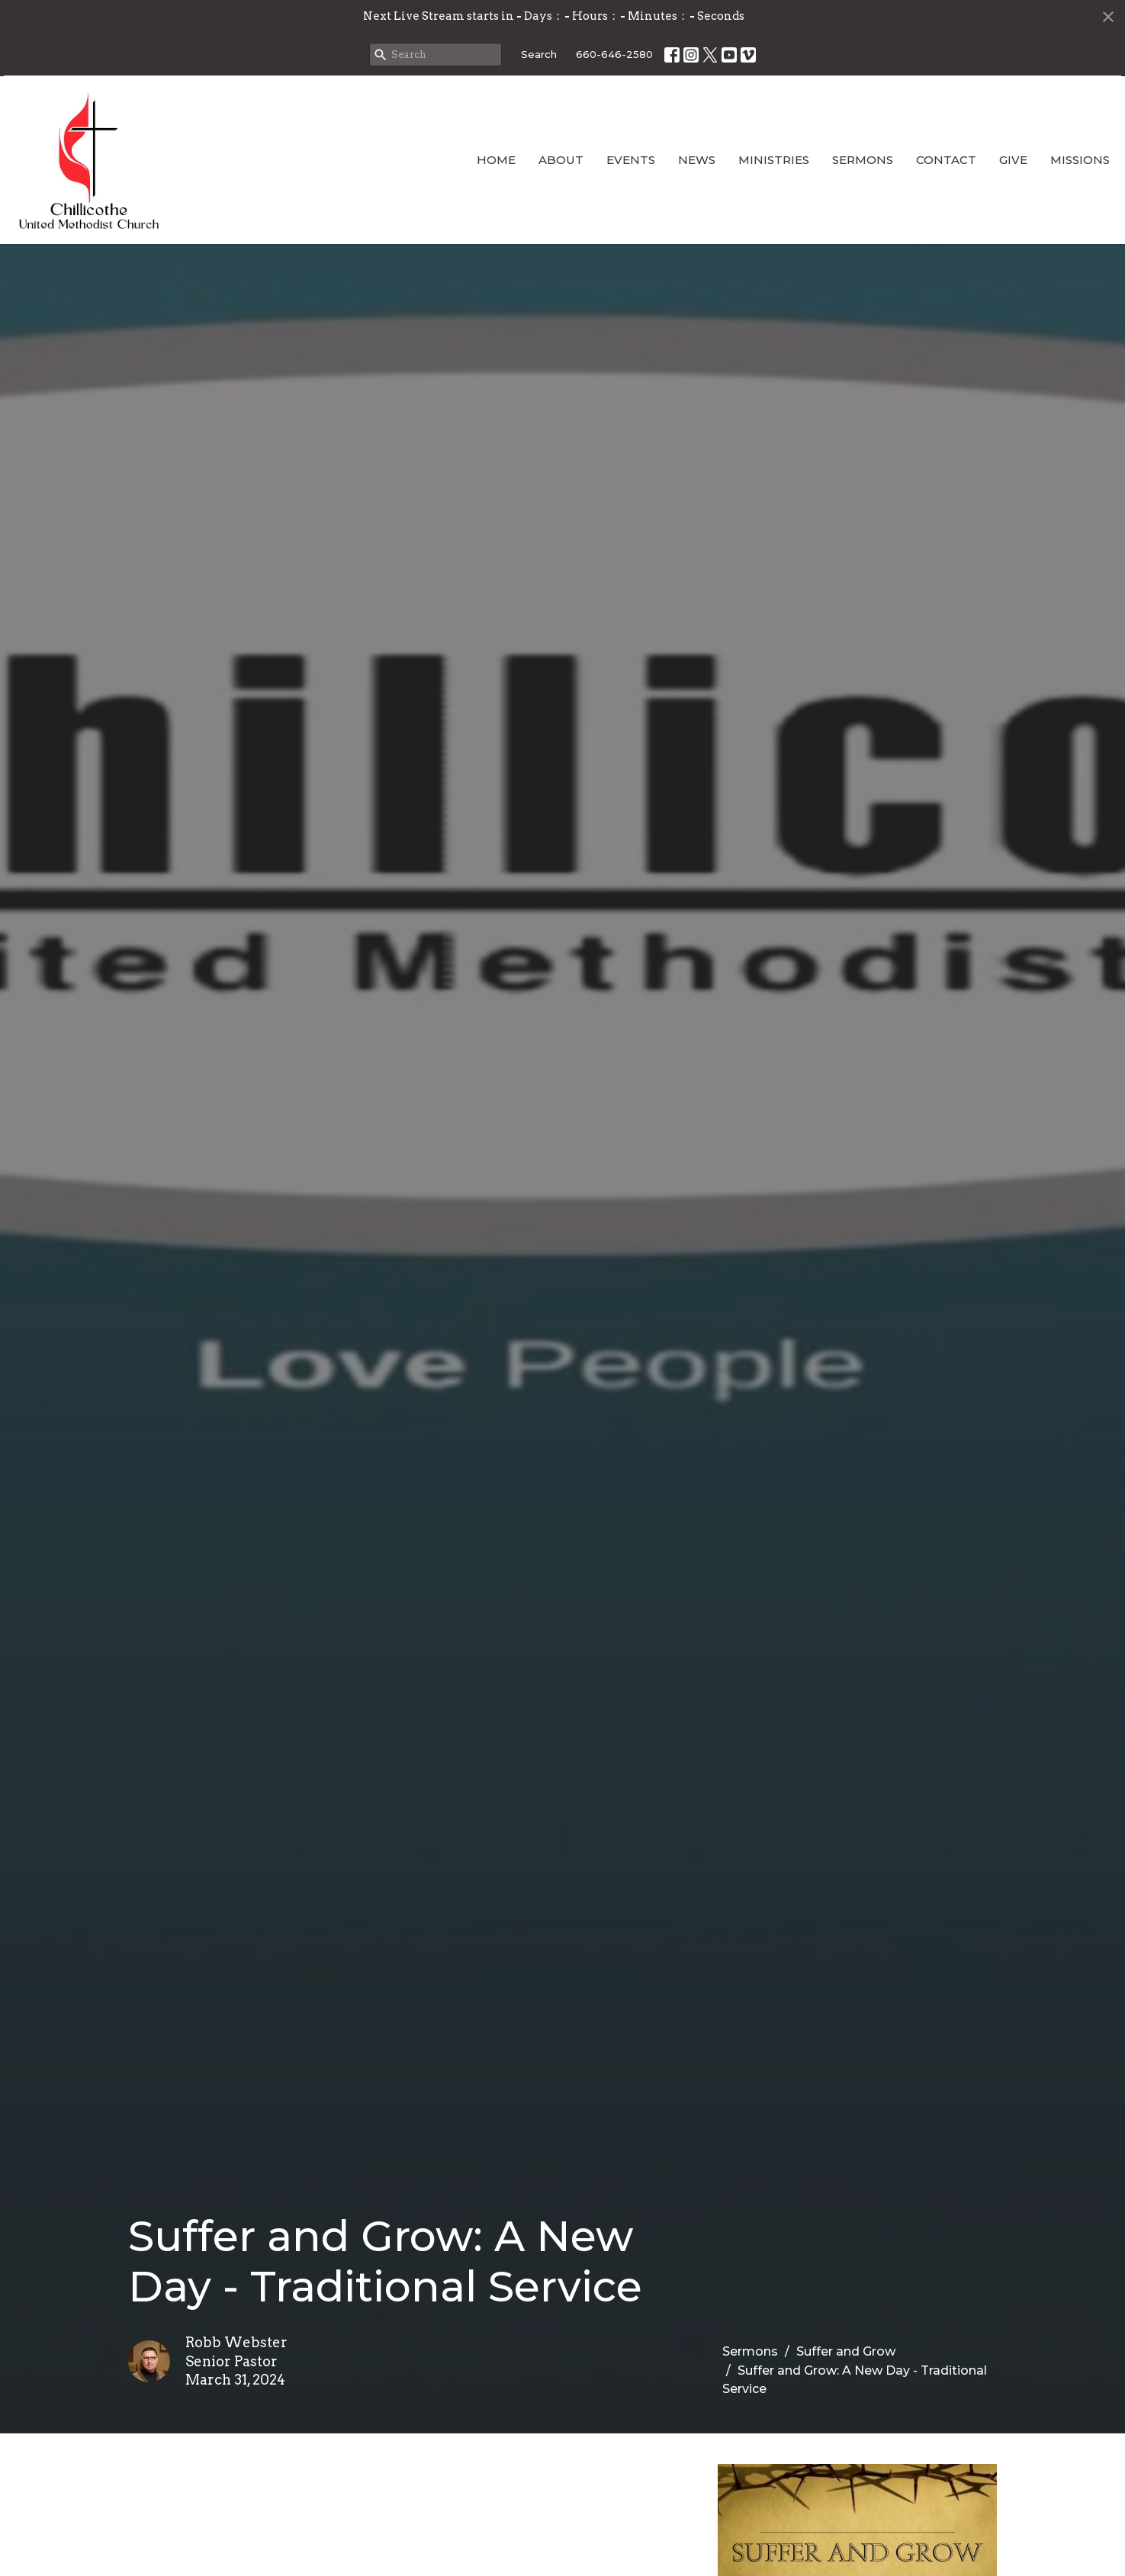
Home (496, 160)
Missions (1080, 160)
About (560, 160)
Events (630, 160)
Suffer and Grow (845, 2351)
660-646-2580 (614, 54)
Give (1013, 160)
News (696, 160)
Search (539, 54)
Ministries (773, 160)
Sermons (862, 160)
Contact (946, 160)
